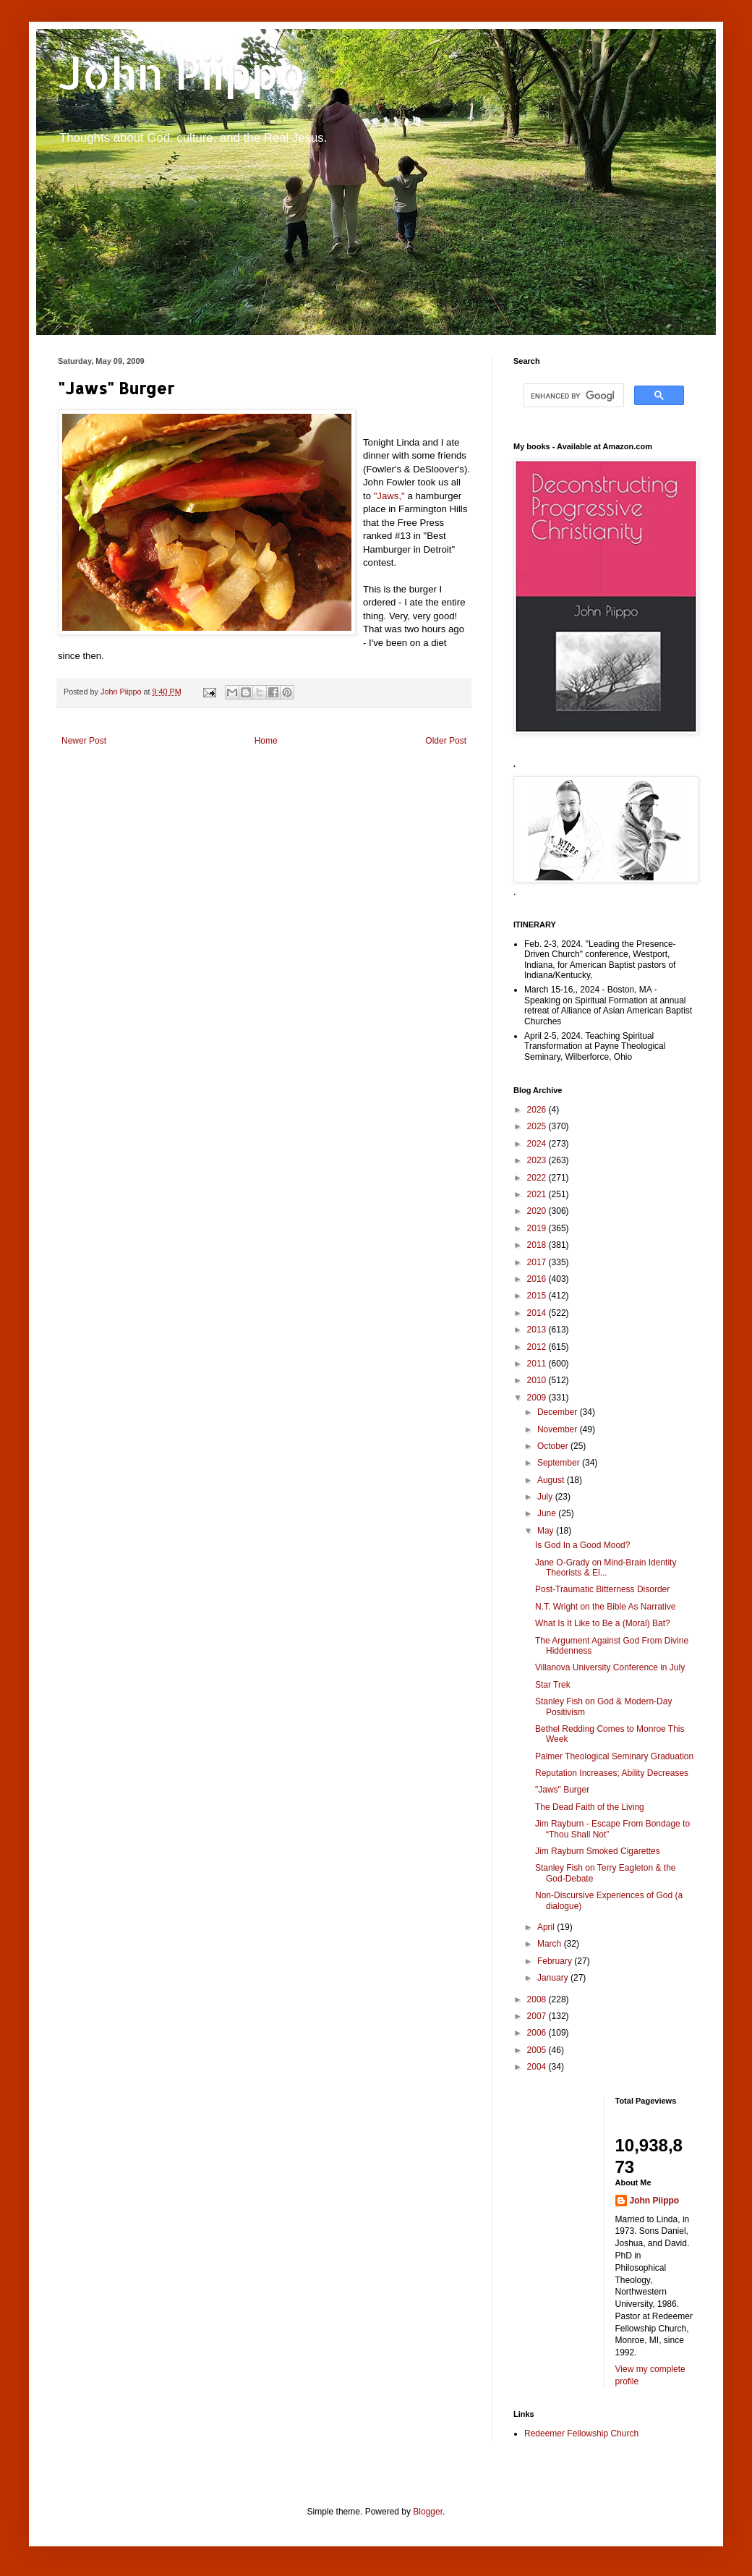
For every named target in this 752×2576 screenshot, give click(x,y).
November (558, 1429)
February (555, 1961)
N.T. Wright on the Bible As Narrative (605, 1607)
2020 (538, 1211)
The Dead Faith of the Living (589, 1807)
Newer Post (83, 741)
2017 (538, 1262)
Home (266, 741)
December (558, 1412)
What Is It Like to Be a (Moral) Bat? (602, 1623)
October (554, 1446)
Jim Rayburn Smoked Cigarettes (597, 1851)
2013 (538, 1330)
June (547, 1513)
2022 (538, 1178)
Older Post (445, 741)
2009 (538, 1398)
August (552, 1480)
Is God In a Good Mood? (582, 1545)
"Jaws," (391, 495)
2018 (538, 1245)
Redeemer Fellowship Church (581, 2433)
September (559, 1463)
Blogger (428, 2512)
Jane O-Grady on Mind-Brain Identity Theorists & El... (605, 1567)
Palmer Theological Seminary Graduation (614, 1756)
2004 (538, 2067)
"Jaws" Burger (562, 1790)
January (554, 1978)
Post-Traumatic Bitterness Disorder (602, 1589)
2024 (538, 1144)
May (546, 1531)
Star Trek (553, 1685)
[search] (572, 395)
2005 (538, 2050)
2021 (538, 1194)
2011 (538, 1364)
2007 (538, 2016)
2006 (538, 2033)
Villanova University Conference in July (610, 1667)
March (550, 1944)
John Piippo (182, 73)
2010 (538, 1380)
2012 (538, 1347)
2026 (538, 1110)
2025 (538, 1126)
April (547, 1927)
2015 (538, 1296)
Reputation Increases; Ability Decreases (611, 1773)
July (546, 1497)
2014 (538, 1313)
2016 (538, 1279)
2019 (538, 1228)
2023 (538, 1160)
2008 (538, 1999)
